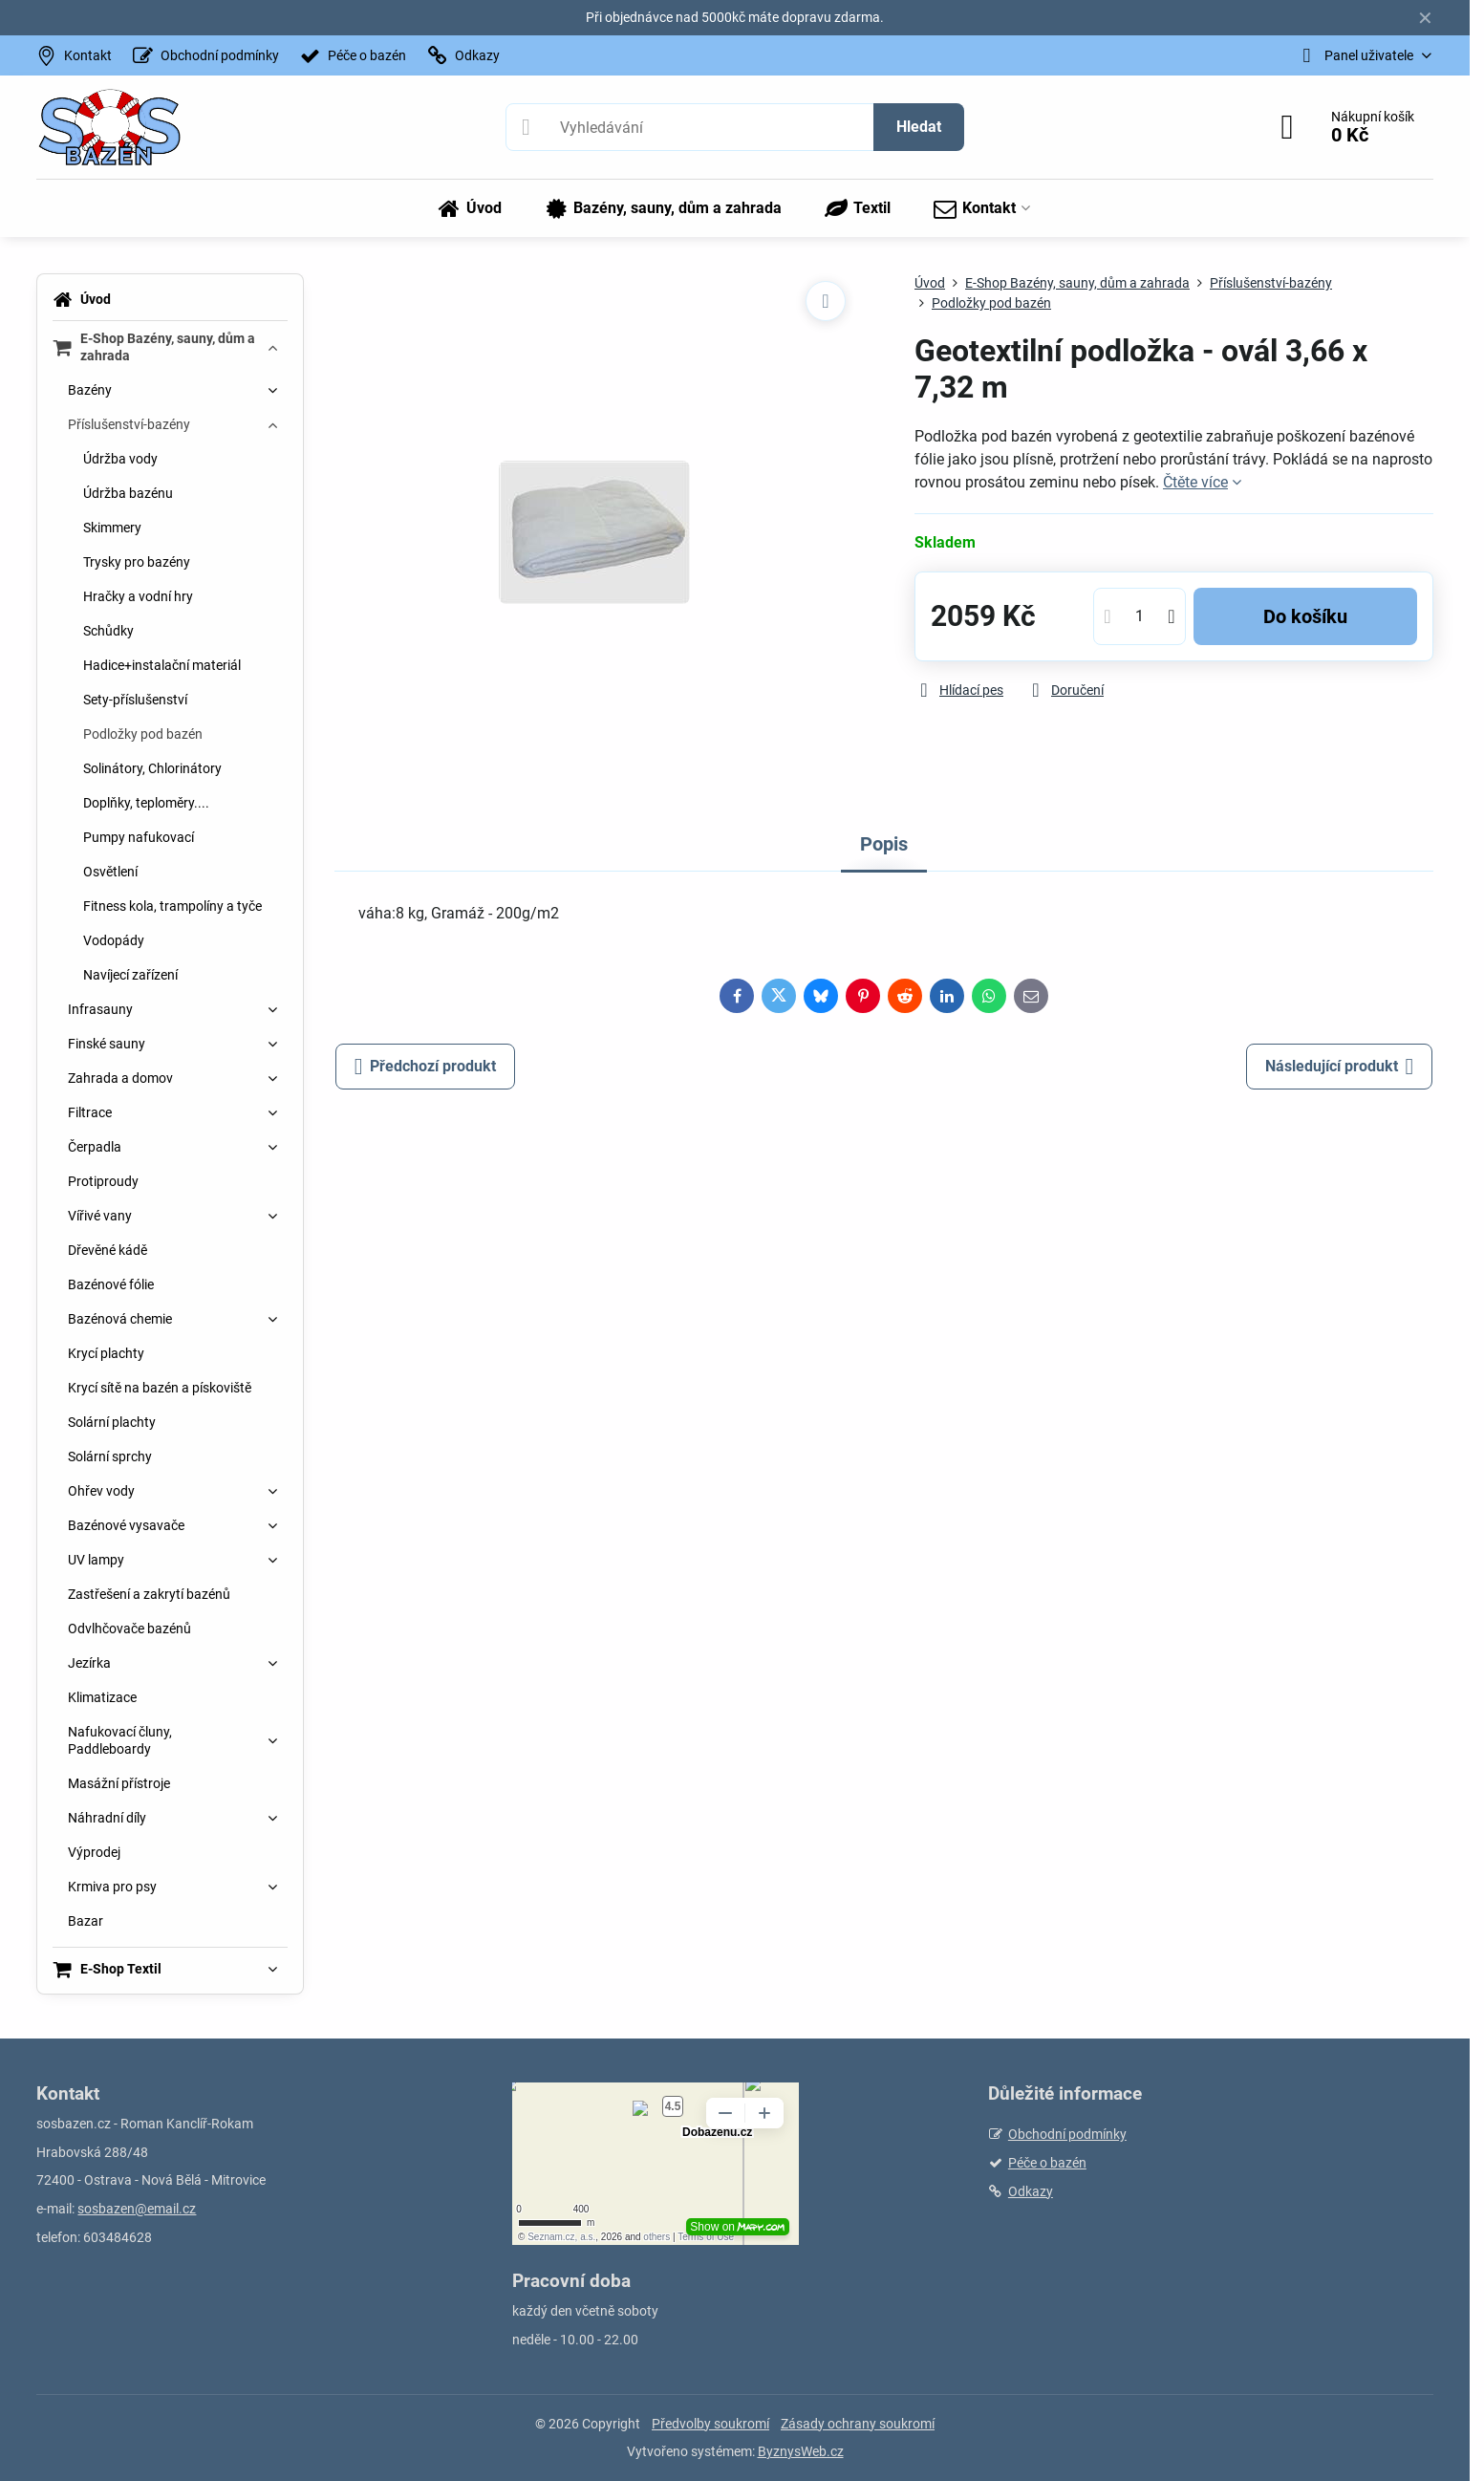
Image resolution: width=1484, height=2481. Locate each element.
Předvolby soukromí (710, 2423)
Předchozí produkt (426, 1066)
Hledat (918, 127)
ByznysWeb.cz (801, 2451)
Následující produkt (1339, 1066)
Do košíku (1305, 616)
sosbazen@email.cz (136, 2208)
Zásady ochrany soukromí (858, 2423)
